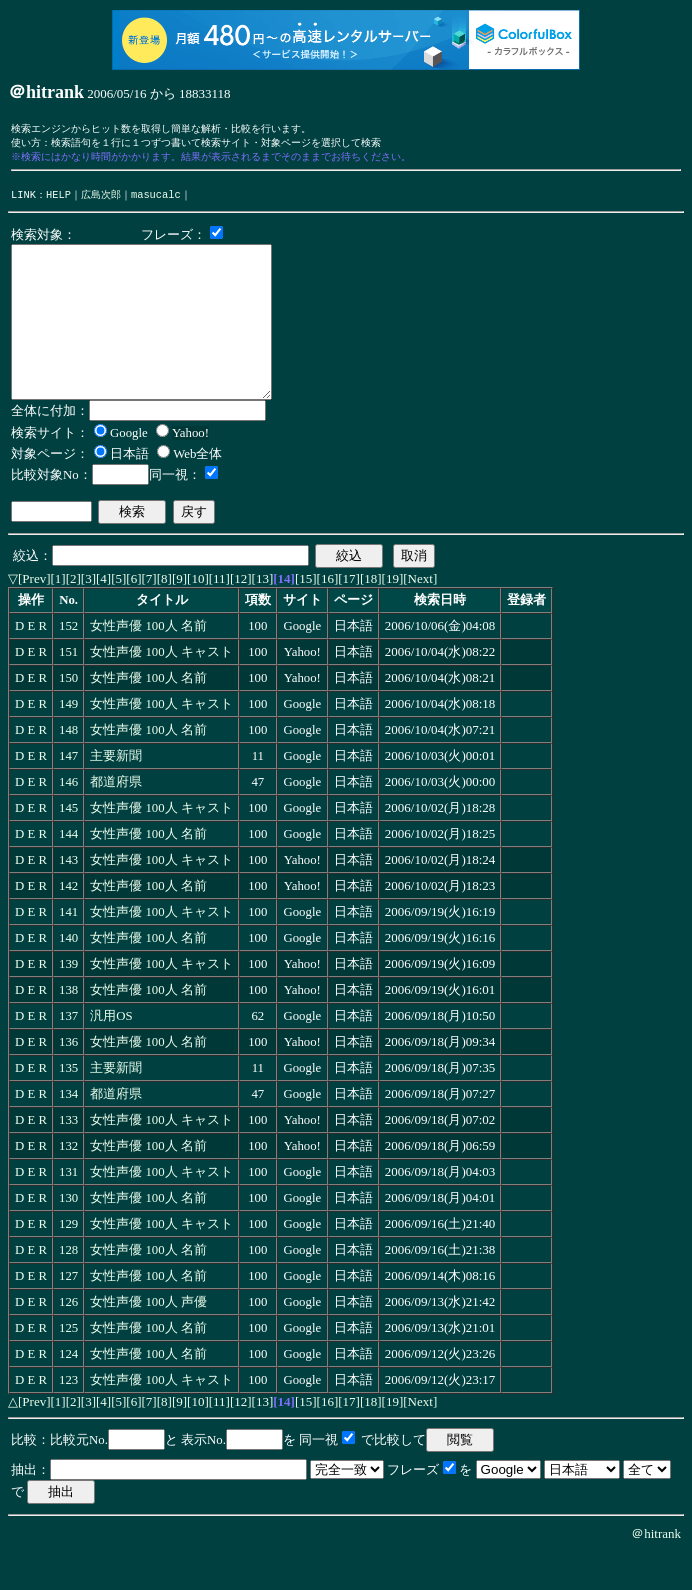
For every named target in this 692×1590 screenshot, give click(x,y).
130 (68, 1234)
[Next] (420, 614)
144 (68, 870)
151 (68, 688)
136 (68, 1078)
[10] (198, 614)
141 (68, 948)
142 (68, 922)
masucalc (156, 200)
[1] (58, 614)
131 (68, 1208)
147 (68, 792)
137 (68, 1052)
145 (68, 844)
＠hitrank (656, 1569)
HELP (58, 200)
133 (68, 1156)
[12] (241, 614)
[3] (88, 614)
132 (68, 1182)
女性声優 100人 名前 (148, 662)
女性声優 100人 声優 (148, 1338)
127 (68, 1312)
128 (68, 1286)
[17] (349, 614)
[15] (306, 614)
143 (68, 896)
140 (68, 974)
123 (68, 1416)
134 (68, 1130)
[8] (164, 614)
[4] (103, 614)
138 (68, 1026)
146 (68, 818)
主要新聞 (116, 792)
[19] (393, 614)
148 (68, 766)
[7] (149, 614)
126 (68, 1338)
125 (68, 1364)
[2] (73, 614)
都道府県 (116, 818)
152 (68, 662)
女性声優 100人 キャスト (161, 688)
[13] (263, 614)
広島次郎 (101, 200)
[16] (328, 614)
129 (68, 1260)
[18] (371, 614)
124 (68, 1390)
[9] (179, 614)
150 (68, 714)
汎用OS (111, 1052)
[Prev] (34, 614)
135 (68, 1104)
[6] (133, 614)
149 (68, 740)
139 (68, 1000)
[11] (219, 614)
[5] (118, 614)
